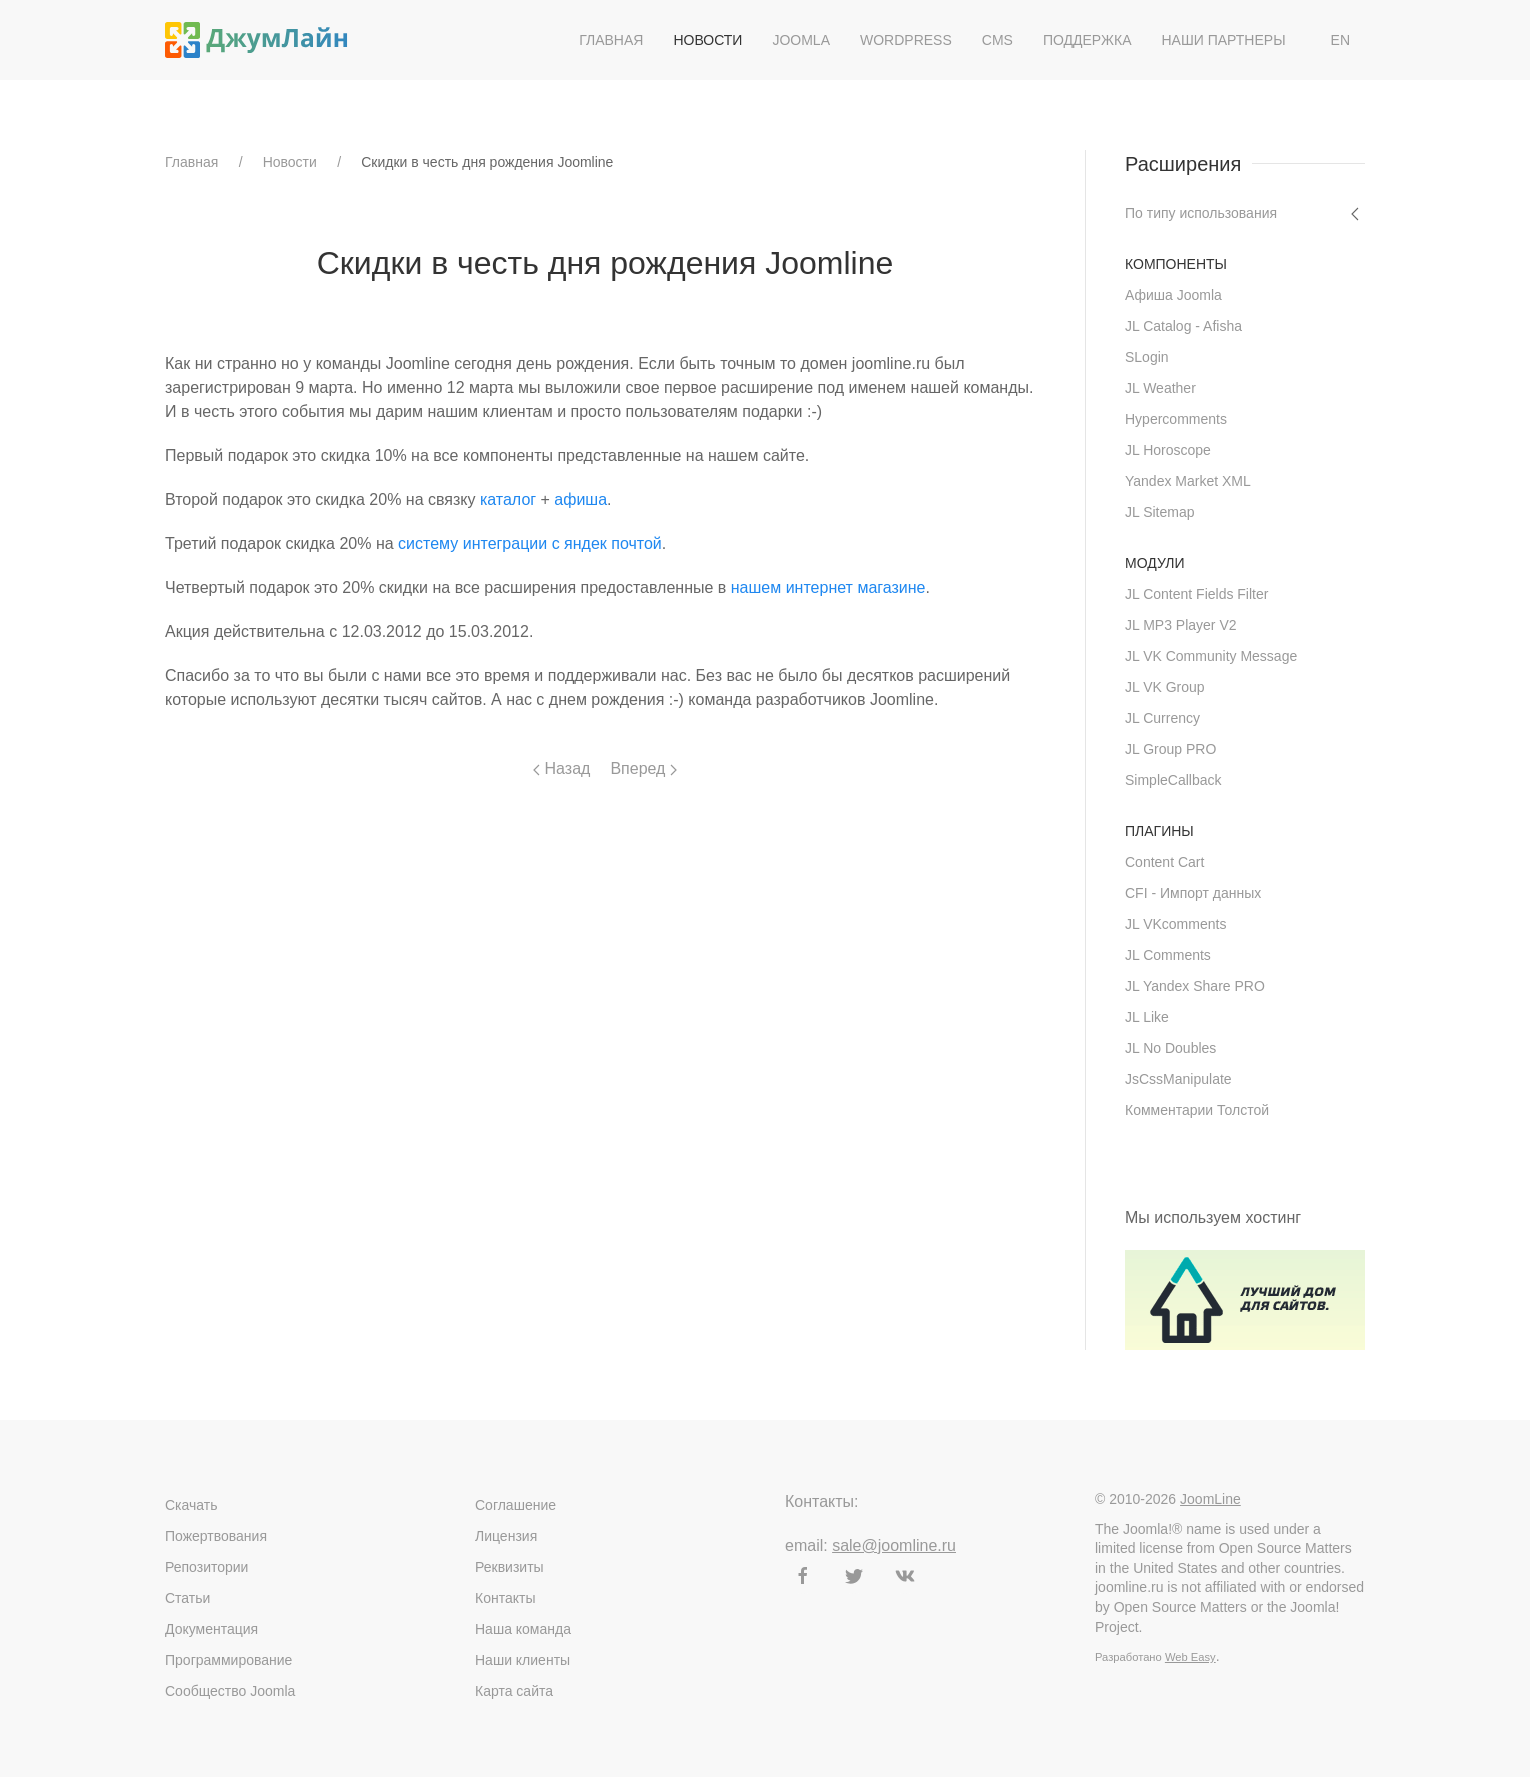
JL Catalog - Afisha (1183, 326)
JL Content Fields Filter (1196, 594)
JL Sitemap (1160, 512)
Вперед (643, 768)
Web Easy (1190, 1657)
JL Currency (1162, 718)
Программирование (228, 1660)
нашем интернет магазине (828, 587)
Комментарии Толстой (1197, 1110)
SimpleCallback (1173, 780)
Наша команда (523, 1629)
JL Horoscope (1168, 450)
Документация (211, 1629)
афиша (580, 499)
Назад (561, 768)
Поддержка (1087, 40)
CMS (997, 40)
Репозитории (206, 1567)
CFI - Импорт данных (1193, 893)
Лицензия (506, 1536)
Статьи (187, 1598)
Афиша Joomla (1173, 295)
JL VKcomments (1175, 924)
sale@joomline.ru (894, 1545)
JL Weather (1160, 388)
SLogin (1147, 357)
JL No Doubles (1170, 1048)
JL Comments (1168, 955)
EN (1340, 40)
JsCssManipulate (1178, 1079)
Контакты (505, 1598)
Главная (611, 40)
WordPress (906, 40)
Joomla (801, 40)
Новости (707, 40)
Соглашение (515, 1505)
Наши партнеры (1223, 40)
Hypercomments (1176, 419)
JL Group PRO (1170, 749)
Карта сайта (514, 1691)
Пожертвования (216, 1536)
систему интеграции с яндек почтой (530, 543)
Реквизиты (509, 1567)
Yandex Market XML (1188, 481)
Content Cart (1164, 862)
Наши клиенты (522, 1660)
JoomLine (1210, 1499)
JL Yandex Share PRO (1195, 986)
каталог (508, 499)
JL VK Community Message (1211, 656)
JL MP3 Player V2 (1181, 625)
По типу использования (1201, 213)
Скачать (191, 1505)
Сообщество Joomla (230, 1691)
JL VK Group (1165, 687)
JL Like (1147, 1017)
